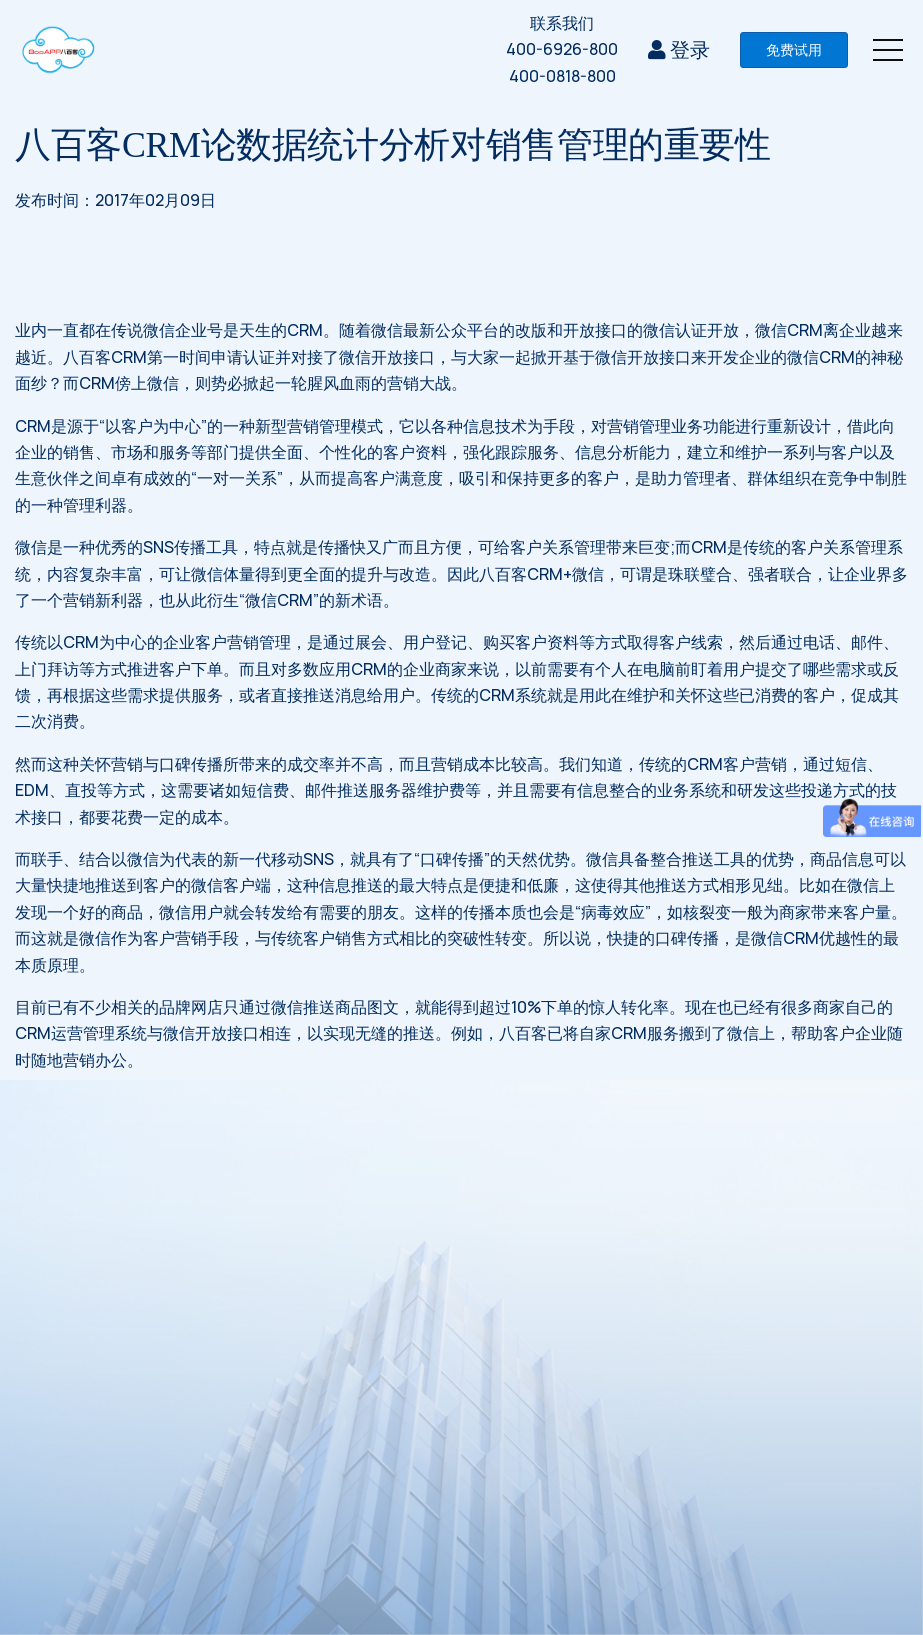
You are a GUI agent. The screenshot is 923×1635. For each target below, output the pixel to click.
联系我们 (562, 23)
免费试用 (794, 49)
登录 (679, 49)
